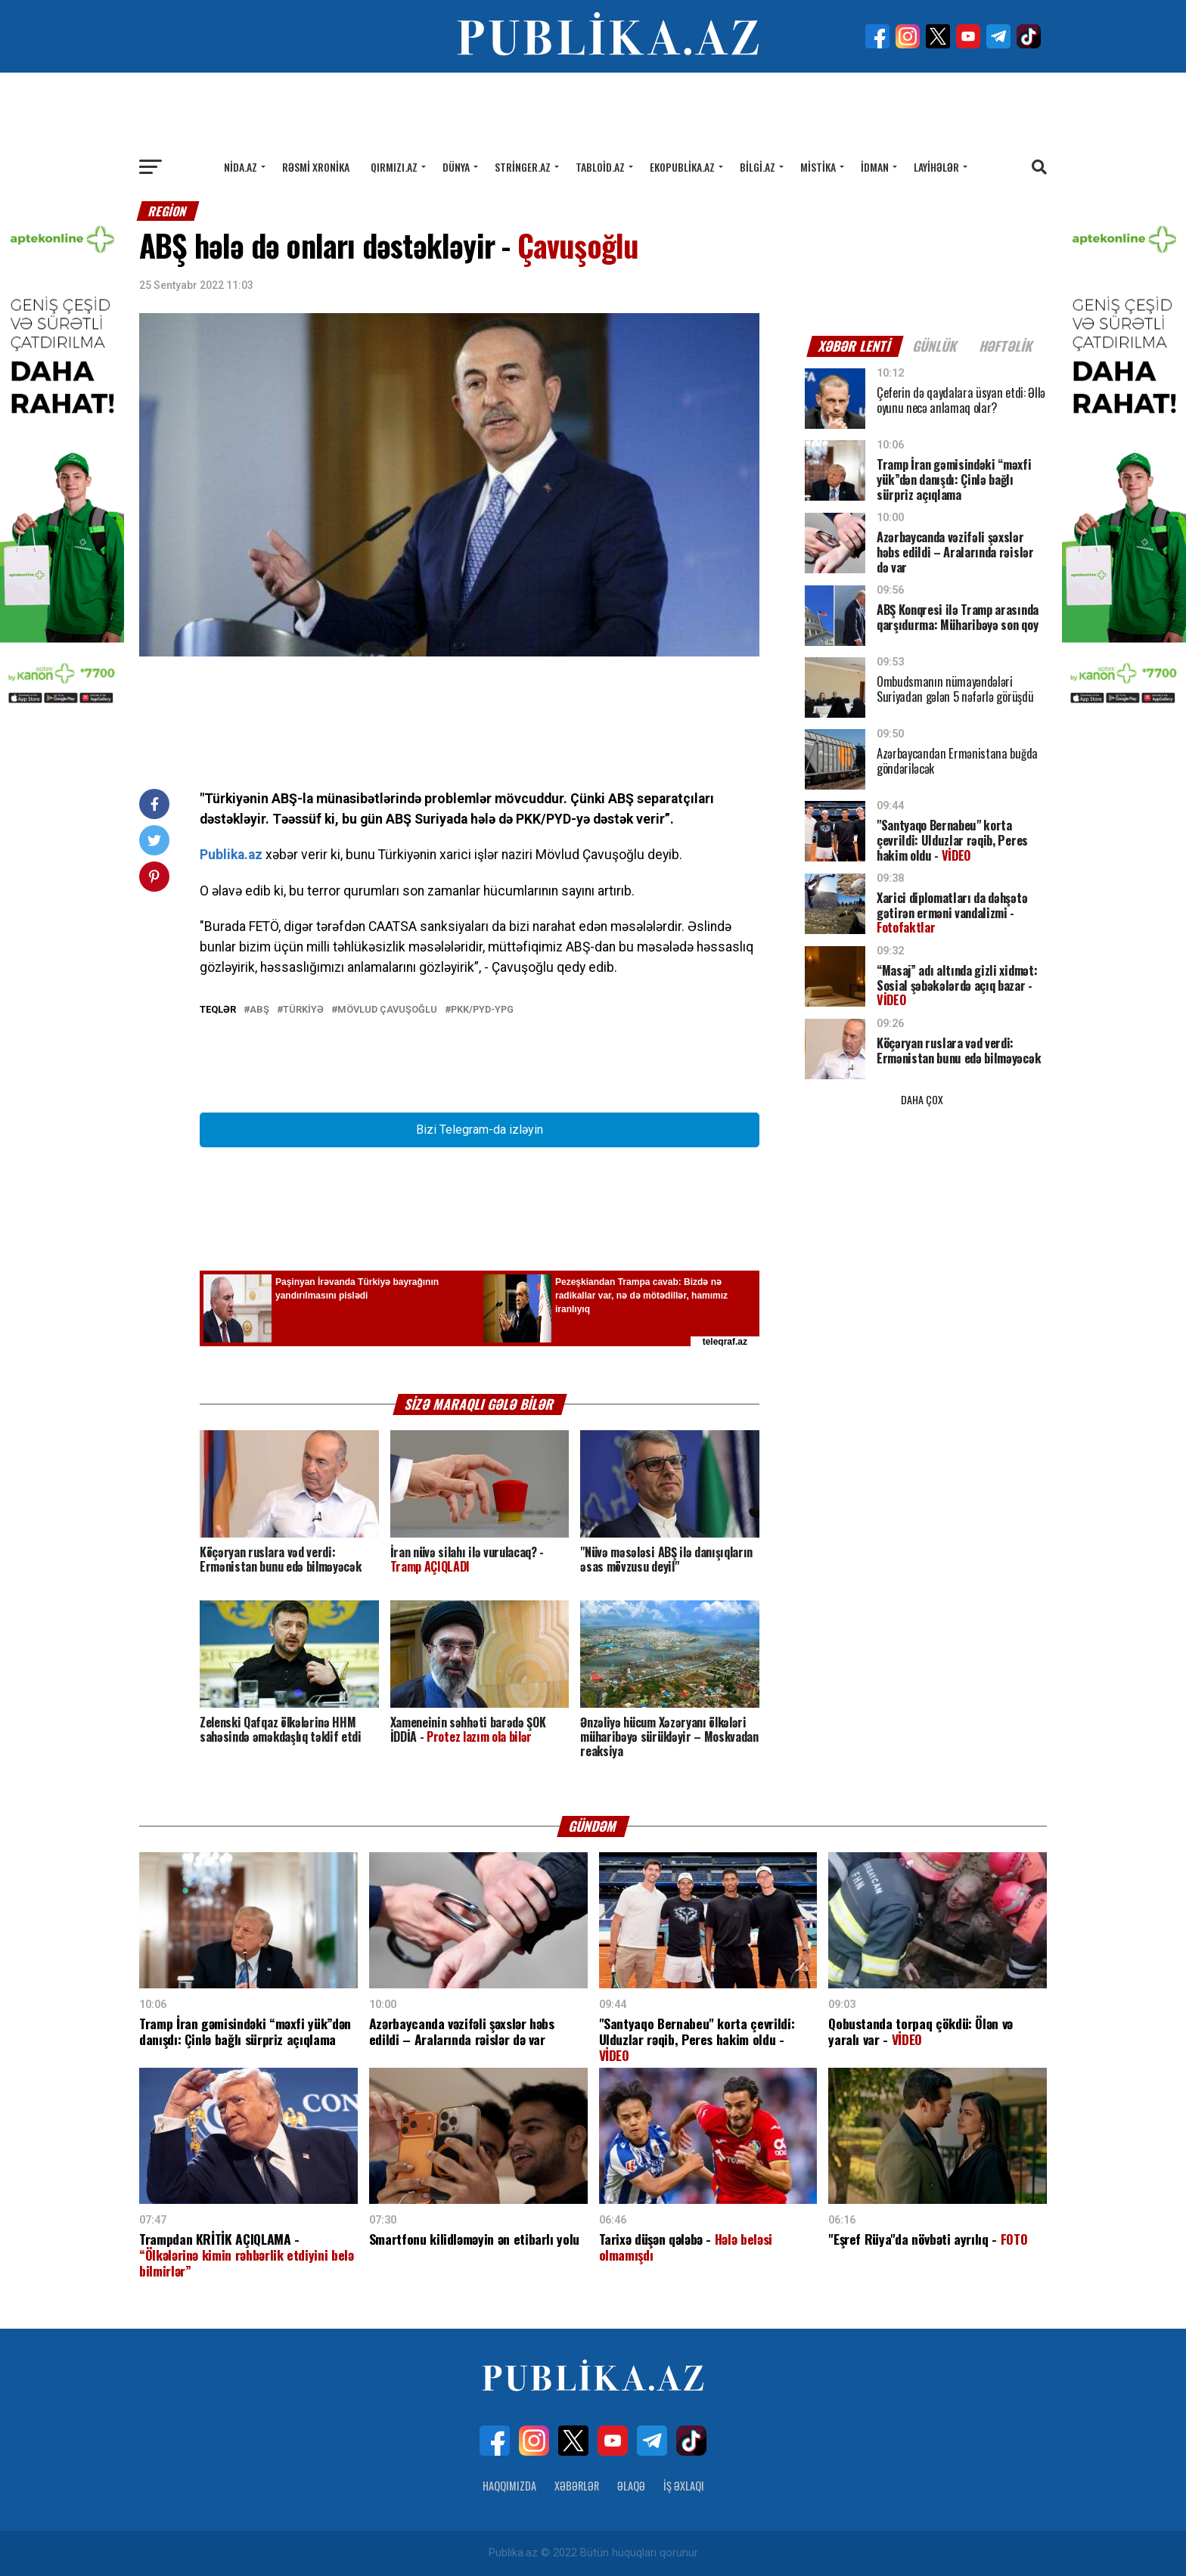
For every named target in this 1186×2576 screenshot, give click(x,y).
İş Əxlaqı (683, 2486)
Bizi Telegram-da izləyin (479, 1129)
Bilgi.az (757, 167)
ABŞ (259, 1010)
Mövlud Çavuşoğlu (387, 1010)
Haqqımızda (509, 2486)
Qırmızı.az (394, 167)
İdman (875, 167)
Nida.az (240, 167)
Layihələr (936, 167)
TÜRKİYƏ (303, 1010)
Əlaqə (631, 2486)
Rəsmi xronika (315, 167)
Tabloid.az (600, 167)
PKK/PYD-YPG (482, 1010)
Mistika (818, 167)
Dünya (456, 167)
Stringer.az (523, 167)
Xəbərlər (576, 2486)
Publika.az (231, 854)
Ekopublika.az (682, 167)
